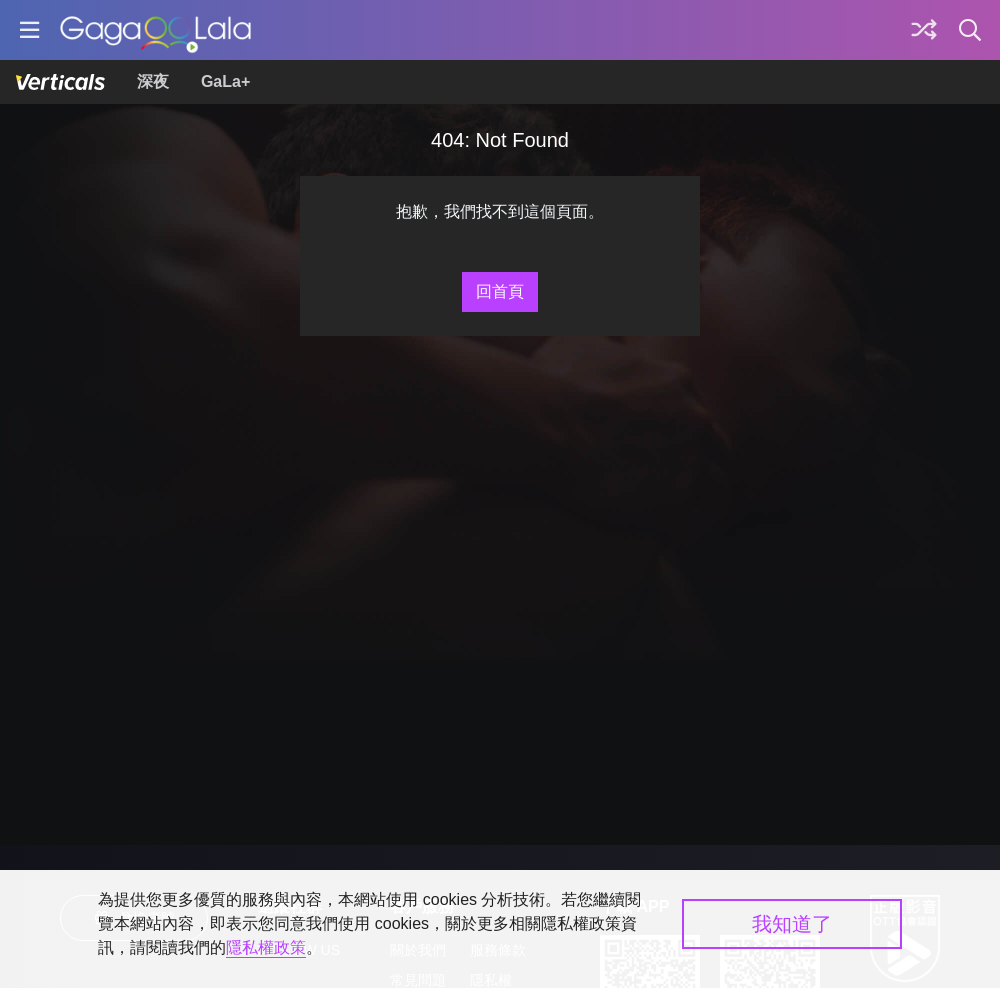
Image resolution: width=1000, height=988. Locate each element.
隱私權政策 (266, 947)
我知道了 (792, 924)
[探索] (924, 30)
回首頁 (500, 291)
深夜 (153, 81)
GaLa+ (225, 81)
